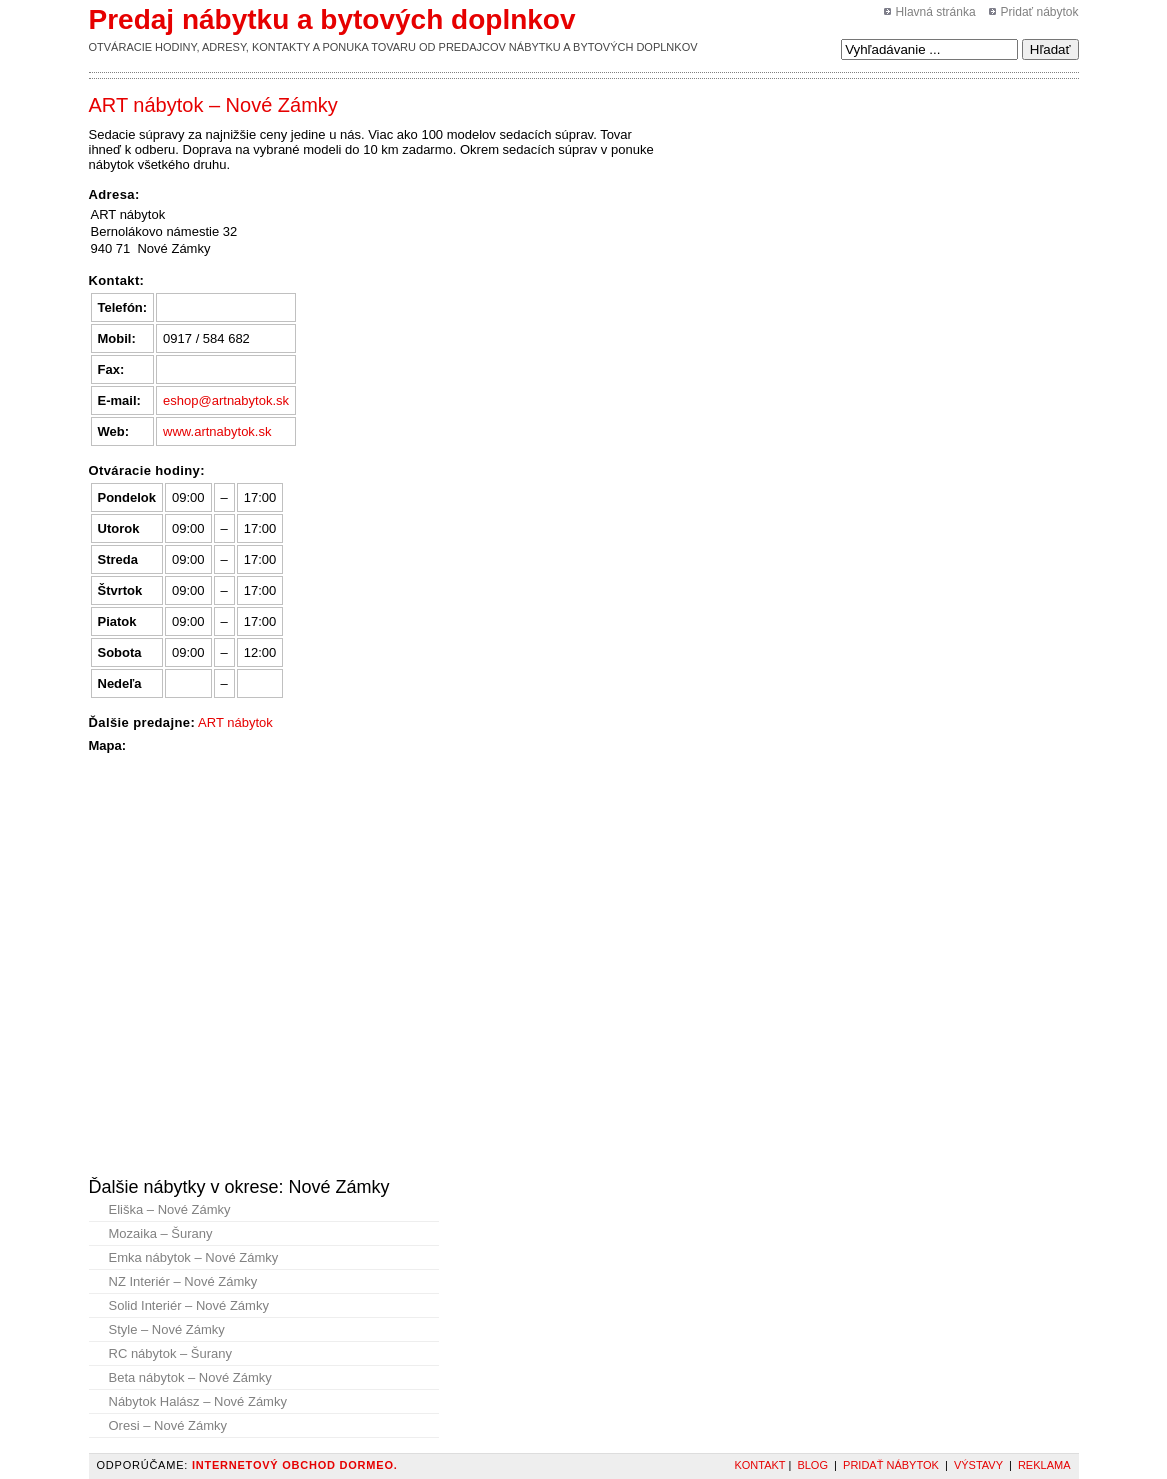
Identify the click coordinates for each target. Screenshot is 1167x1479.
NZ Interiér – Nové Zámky (183, 1281)
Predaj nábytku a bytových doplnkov (332, 19)
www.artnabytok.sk (217, 431)
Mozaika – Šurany (161, 1233)
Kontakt (759, 1465)
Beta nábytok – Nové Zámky (190, 1377)
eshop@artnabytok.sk (226, 400)
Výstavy (978, 1465)
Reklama (1044, 1465)
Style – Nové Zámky (167, 1329)
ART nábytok (235, 722)
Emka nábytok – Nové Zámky (194, 1257)
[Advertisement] (777, 139)
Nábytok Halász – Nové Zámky (198, 1401)
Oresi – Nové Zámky (168, 1425)
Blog (812, 1465)
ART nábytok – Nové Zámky (213, 105)
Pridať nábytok (1040, 12)
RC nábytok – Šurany (171, 1353)
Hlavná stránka (936, 12)
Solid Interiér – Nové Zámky (189, 1305)
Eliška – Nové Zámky (170, 1209)
